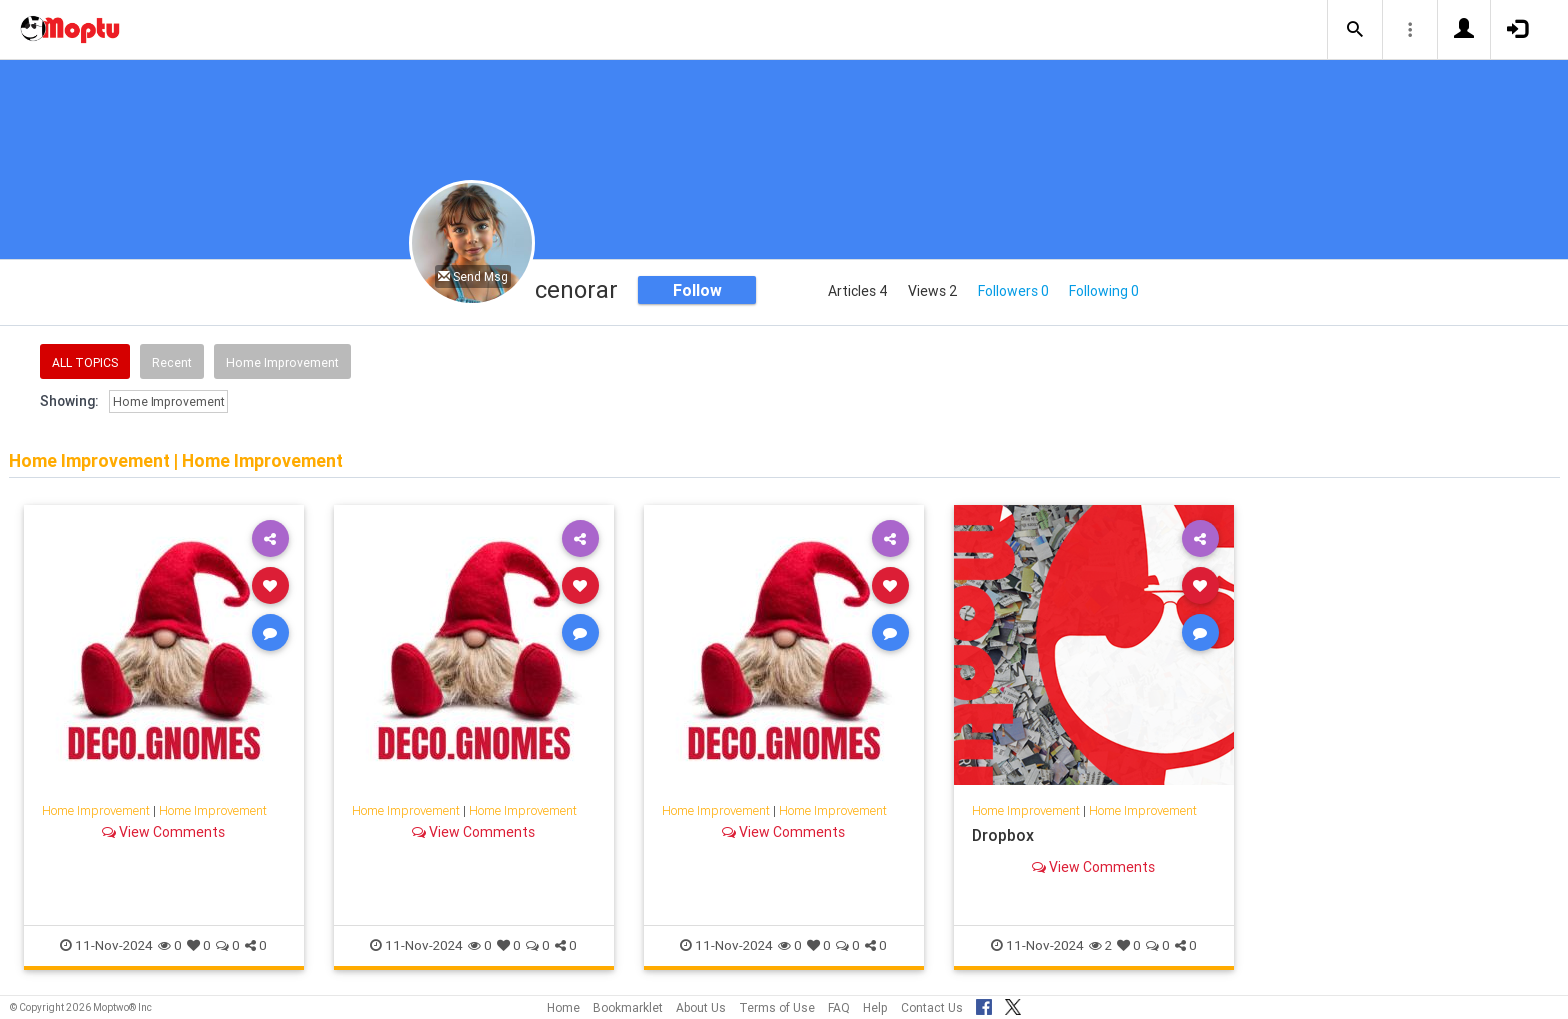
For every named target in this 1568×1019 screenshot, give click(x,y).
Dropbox (1003, 835)
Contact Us (932, 1007)
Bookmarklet (628, 1007)
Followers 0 (1013, 291)
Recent (172, 362)
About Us (701, 1007)
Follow (697, 290)
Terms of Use (777, 1007)
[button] (1355, 30)
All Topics (85, 362)
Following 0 (1104, 291)
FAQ (839, 1007)
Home (563, 1007)
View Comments (163, 832)
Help (875, 1007)
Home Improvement (282, 362)
